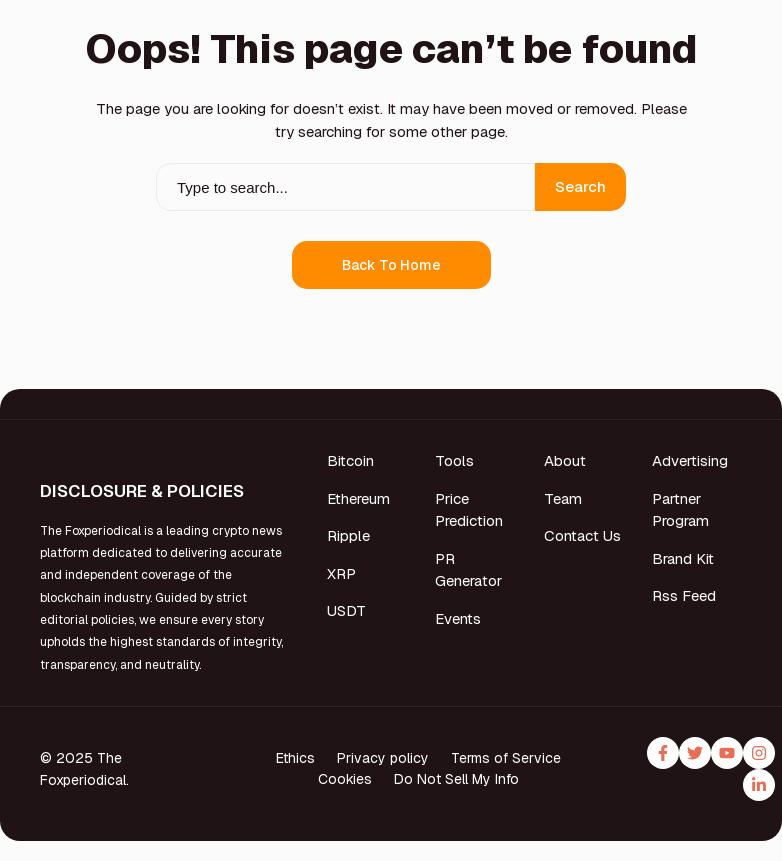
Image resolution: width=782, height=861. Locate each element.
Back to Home (391, 265)
